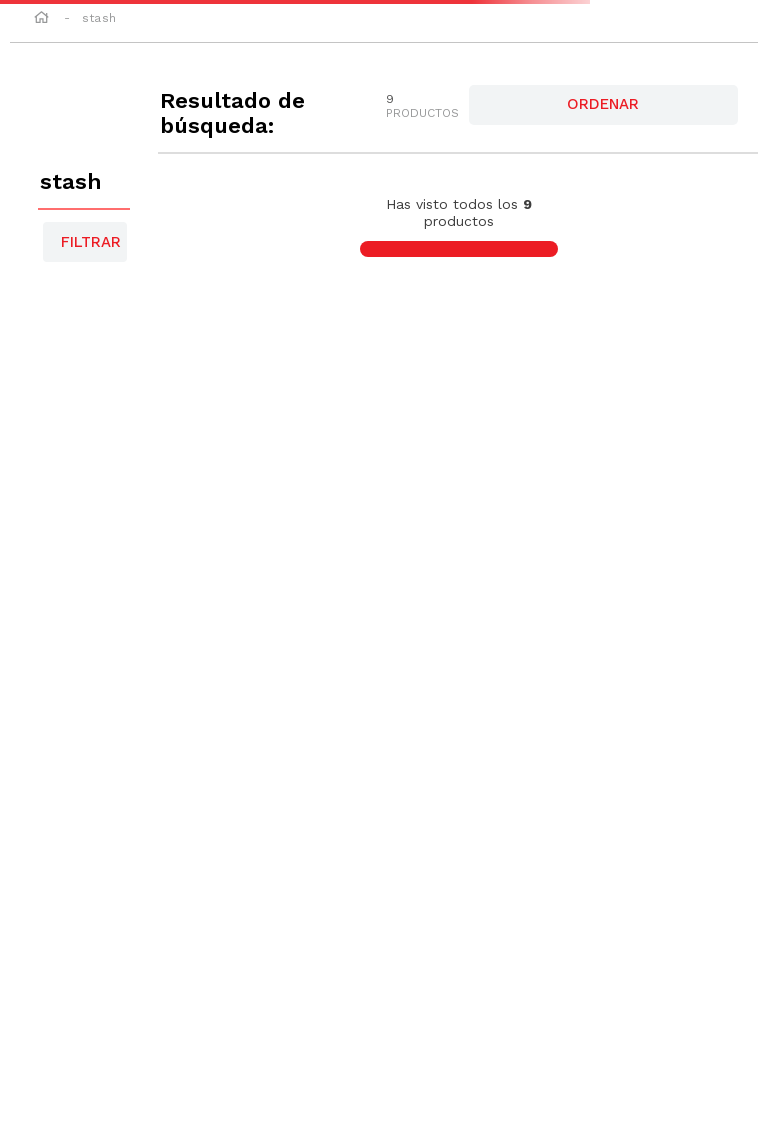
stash (99, 18)
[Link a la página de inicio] (41, 19)
